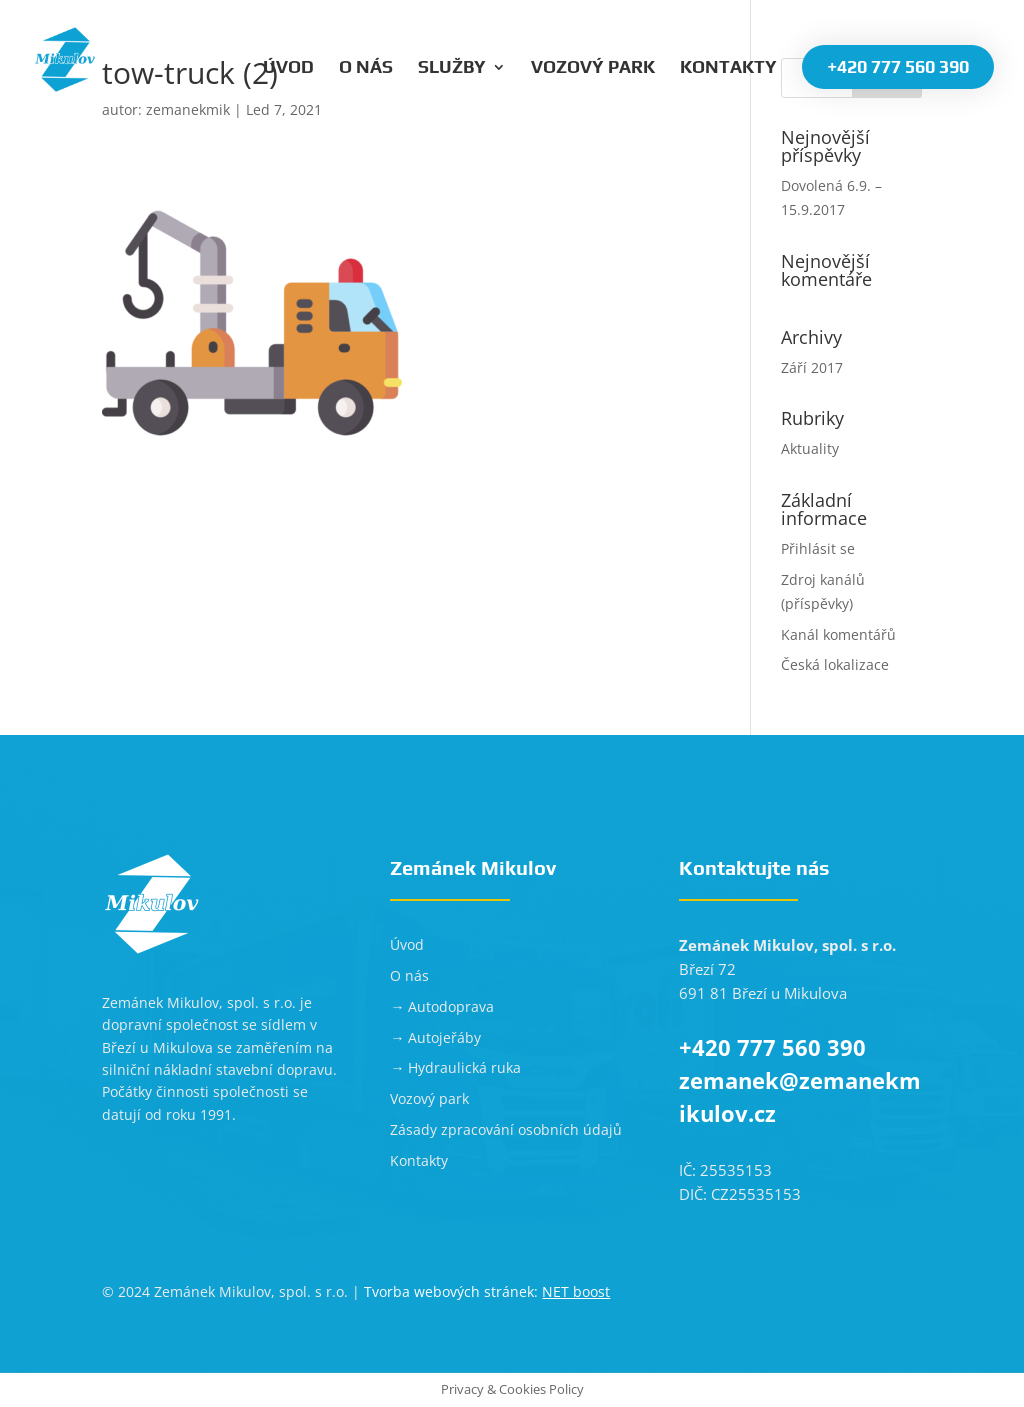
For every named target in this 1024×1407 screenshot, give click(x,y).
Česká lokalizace (835, 664)
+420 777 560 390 (898, 66)
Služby (452, 68)
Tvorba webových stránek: (487, 1291)
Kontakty (728, 68)
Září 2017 (812, 367)
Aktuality (810, 448)
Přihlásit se (818, 548)
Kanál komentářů (838, 634)
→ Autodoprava (442, 1006)
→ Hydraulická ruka (455, 1067)
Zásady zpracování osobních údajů (506, 1129)
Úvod (288, 68)
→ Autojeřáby (435, 1037)
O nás (366, 68)
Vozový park (593, 68)
